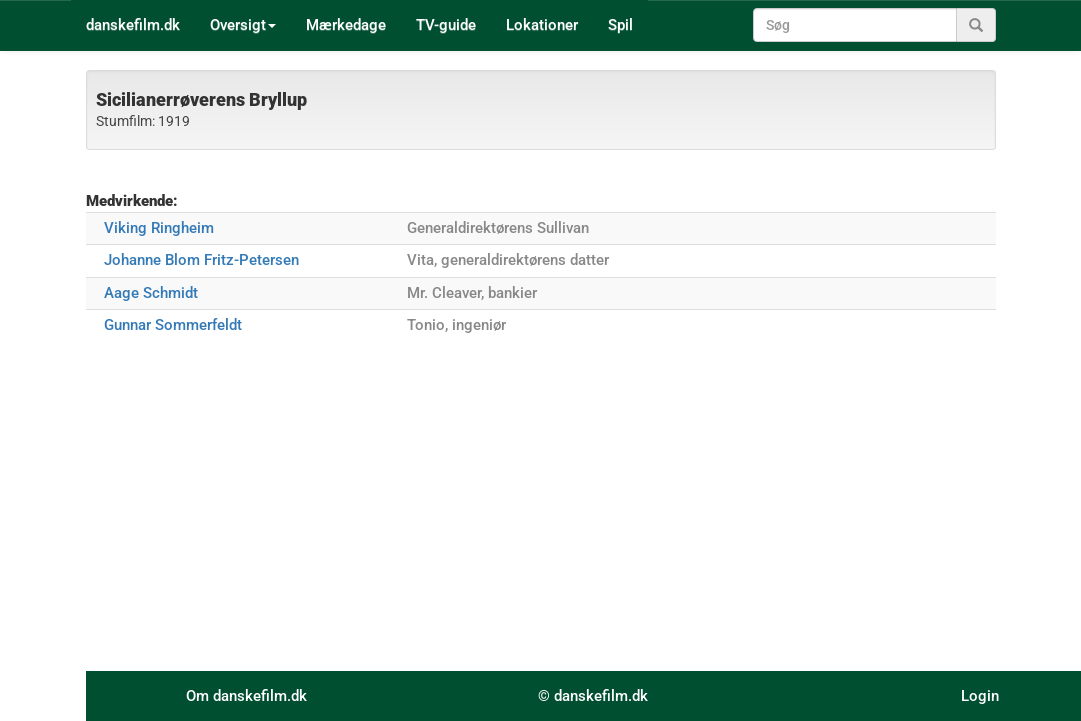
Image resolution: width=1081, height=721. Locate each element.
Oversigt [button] (243, 25)
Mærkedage (346, 25)
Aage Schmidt (151, 293)
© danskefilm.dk (593, 696)
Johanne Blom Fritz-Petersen (201, 260)
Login (980, 696)
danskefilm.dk (133, 25)
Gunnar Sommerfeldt (173, 325)
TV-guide (446, 25)
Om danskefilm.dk (246, 696)
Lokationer (542, 25)
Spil (620, 25)
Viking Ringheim (159, 228)
